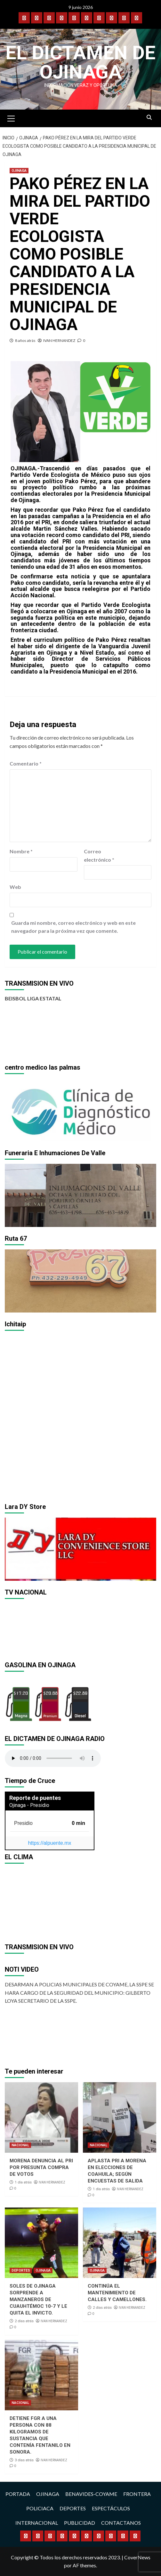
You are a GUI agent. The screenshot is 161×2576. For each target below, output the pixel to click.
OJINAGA (19, 171)
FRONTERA (137, 2494)
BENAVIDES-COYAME (91, 2494)
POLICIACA (39, 2508)
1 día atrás (23, 2182)
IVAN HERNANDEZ (59, 340)
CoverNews (137, 2557)
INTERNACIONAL (36, 2523)
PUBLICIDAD (79, 2523)
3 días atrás (24, 2460)
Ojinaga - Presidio (29, 1805)
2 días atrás (24, 2321)
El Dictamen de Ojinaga (80, 62)
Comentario (26, 763)
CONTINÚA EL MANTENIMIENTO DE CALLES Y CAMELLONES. (117, 2292)
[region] (80, 1109)
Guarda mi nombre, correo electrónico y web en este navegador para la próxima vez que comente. (73, 927)
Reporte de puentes (35, 1797)
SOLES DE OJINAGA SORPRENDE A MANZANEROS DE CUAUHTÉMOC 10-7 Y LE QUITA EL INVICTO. (38, 2299)
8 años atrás (25, 340)
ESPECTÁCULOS (111, 2508)
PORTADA (17, 2494)
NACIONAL (20, 2145)
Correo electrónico (99, 855)
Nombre (21, 851)
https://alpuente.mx (49, 1843)
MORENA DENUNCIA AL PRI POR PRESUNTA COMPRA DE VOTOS (41, 2167)
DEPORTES (21, 2270)
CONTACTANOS (121, 2523)
